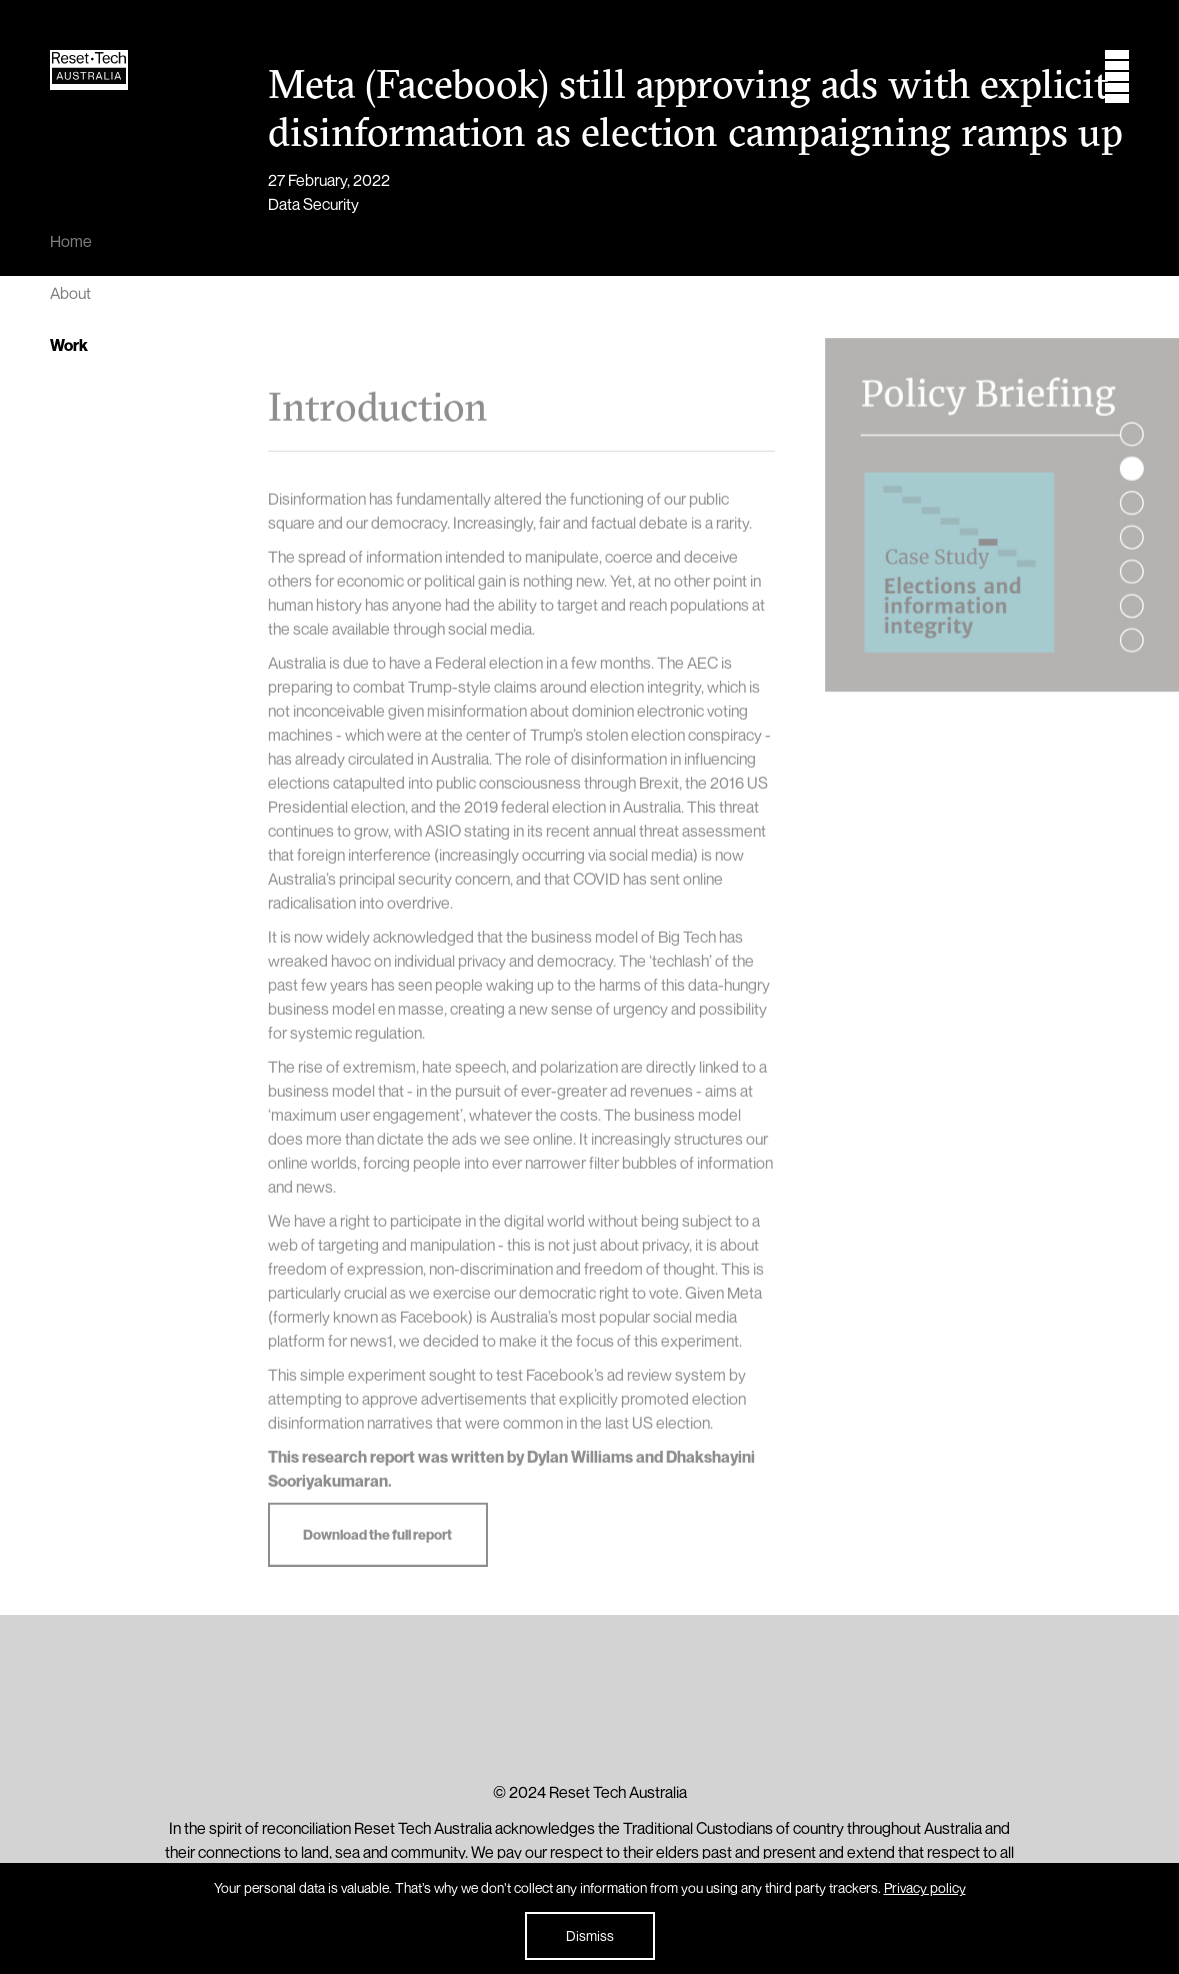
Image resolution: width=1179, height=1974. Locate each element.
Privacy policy (925, 1887)
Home (71, 241)
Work (69, 345)
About (70, 293)
